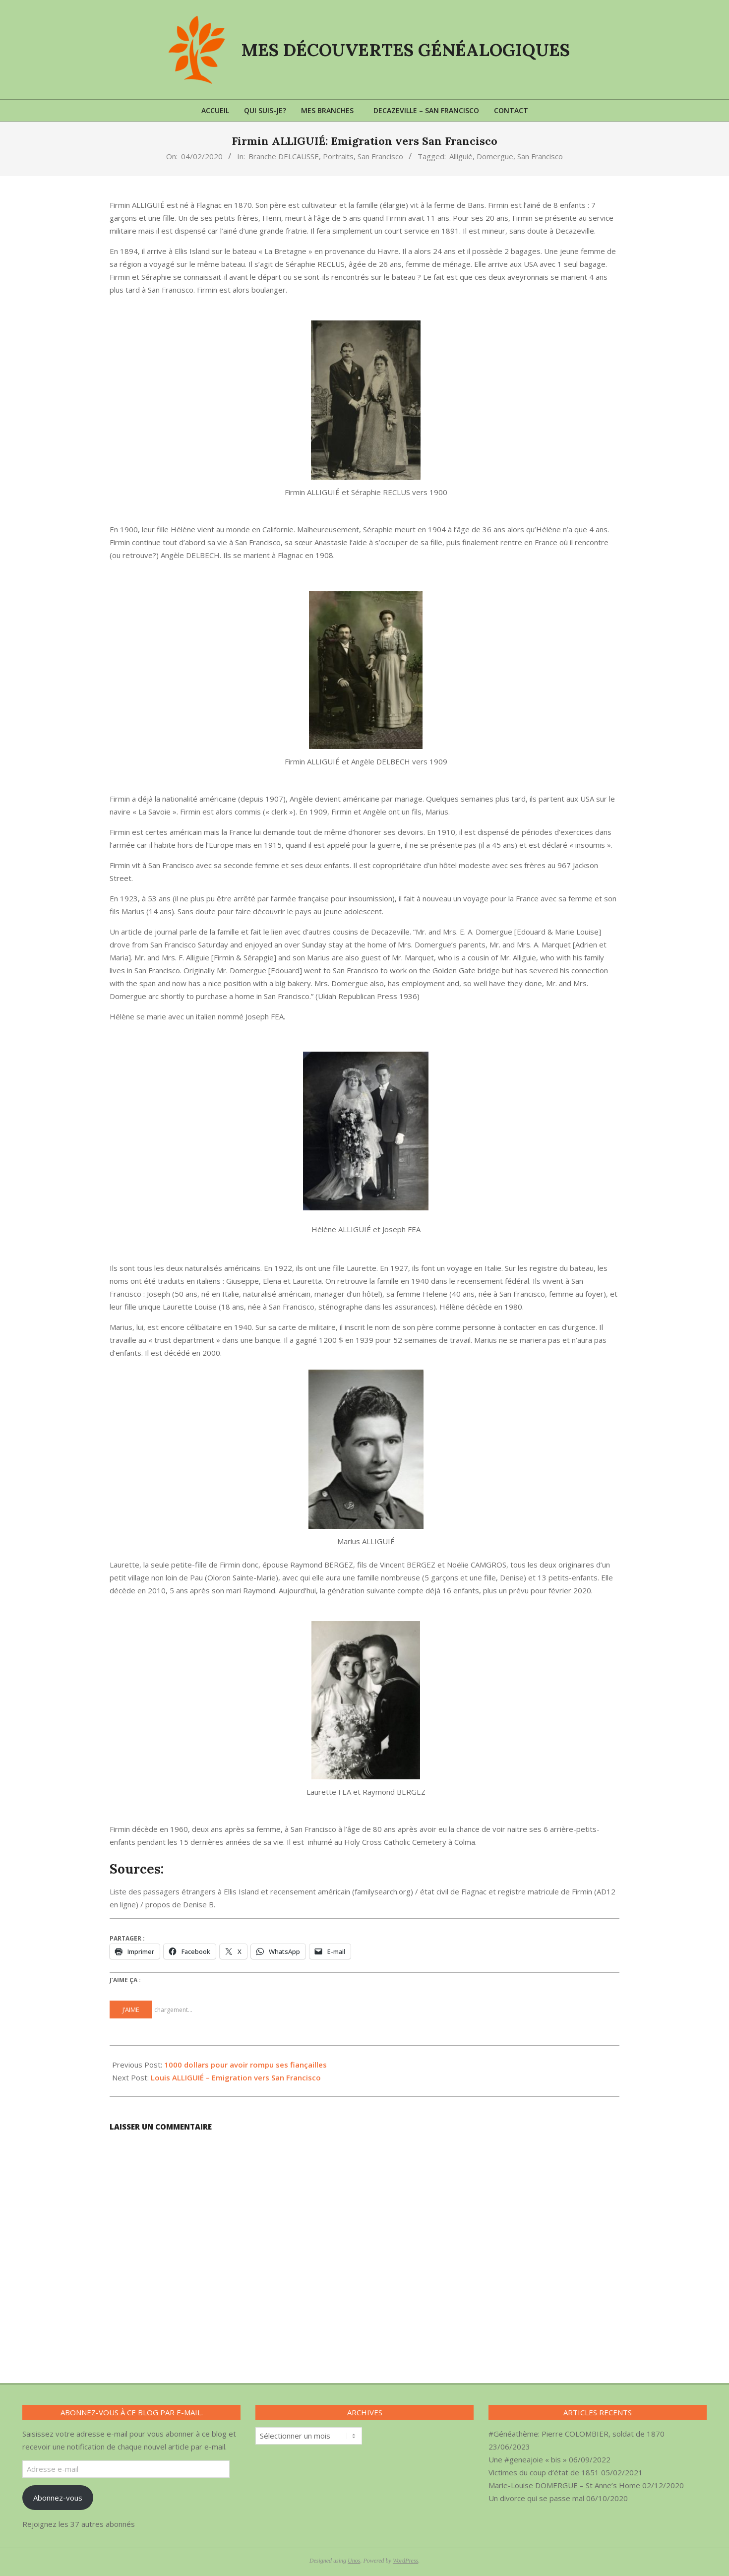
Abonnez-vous (57, 2498)
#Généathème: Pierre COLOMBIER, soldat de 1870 (576, 2434)
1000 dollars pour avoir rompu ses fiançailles (245, 2065)
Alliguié (461, 156)
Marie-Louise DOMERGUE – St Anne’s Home (564, 2485)
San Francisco (380, 156)
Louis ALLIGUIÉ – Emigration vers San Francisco (236, 2077)
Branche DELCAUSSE (283, 156)
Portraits (338, 156)
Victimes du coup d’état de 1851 (543, 2472)
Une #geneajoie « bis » (527, 2459)
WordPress (405, 2560)
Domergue (495, 156)
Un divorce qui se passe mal (536, 2498)
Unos (354, 2560)
